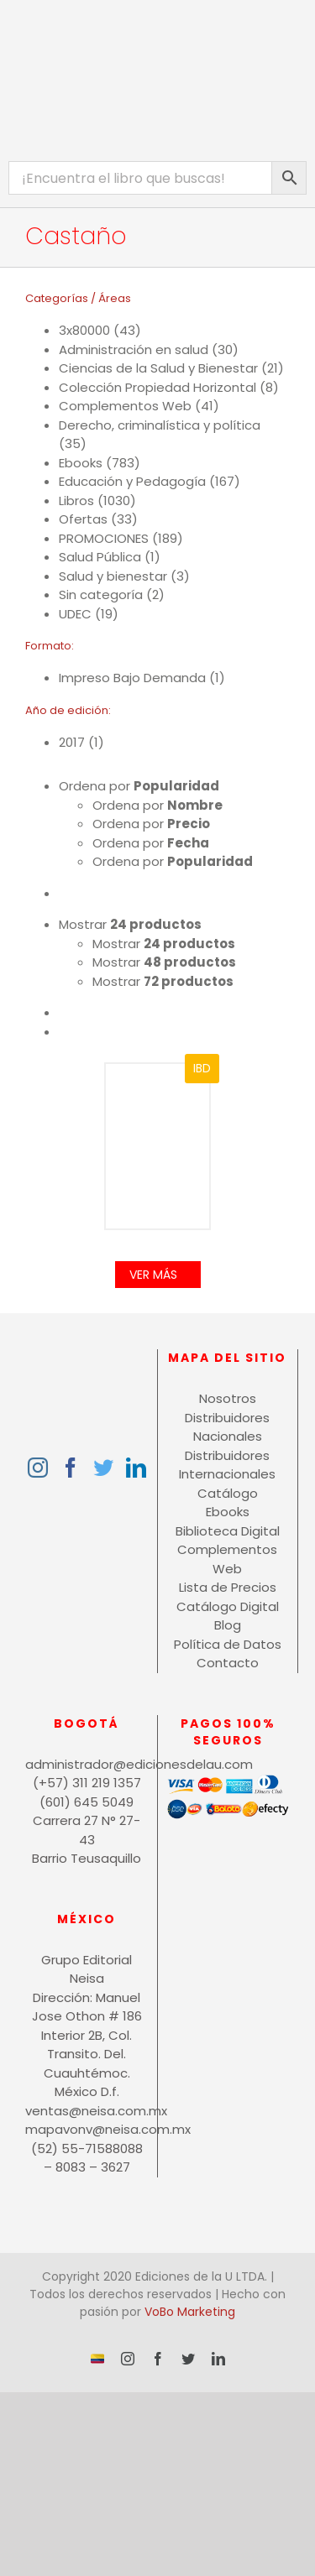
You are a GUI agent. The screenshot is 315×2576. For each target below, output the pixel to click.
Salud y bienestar (113, 576)
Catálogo (227, 1493)
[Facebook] (70, 1467)
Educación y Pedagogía (132, 481)
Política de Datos (227, 1644)
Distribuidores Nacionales (227, 1427)
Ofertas (83, 519)
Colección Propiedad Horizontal (157, 387)
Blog (227, 1625)
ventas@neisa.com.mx (87, 2111)
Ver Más (153, 1274)
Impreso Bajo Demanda (132, 677)
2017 (72, 742)
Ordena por (139, 786)
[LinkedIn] (136, 1467)
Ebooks (80, 463)
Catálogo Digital (227, 1606)
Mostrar (130, 924)
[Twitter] (103, 1467)
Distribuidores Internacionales (227, 1465)
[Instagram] (38, 1467)
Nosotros (227, 1398)
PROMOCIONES (104, 538)
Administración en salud (133, 349)
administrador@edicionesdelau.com (87, 1764)
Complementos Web (125, 406)
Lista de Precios (227, 1587)
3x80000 (84, 330)
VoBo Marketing (189, 2311)
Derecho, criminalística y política (159, 425)
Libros (76, 500)
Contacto (228, 1662)
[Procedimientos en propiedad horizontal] (158, 1147)
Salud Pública (100, 557)
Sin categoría (101, 594)
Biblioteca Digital (228, 1531)
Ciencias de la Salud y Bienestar (158, 368)
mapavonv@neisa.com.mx (87, 2129)
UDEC (75, 614)
